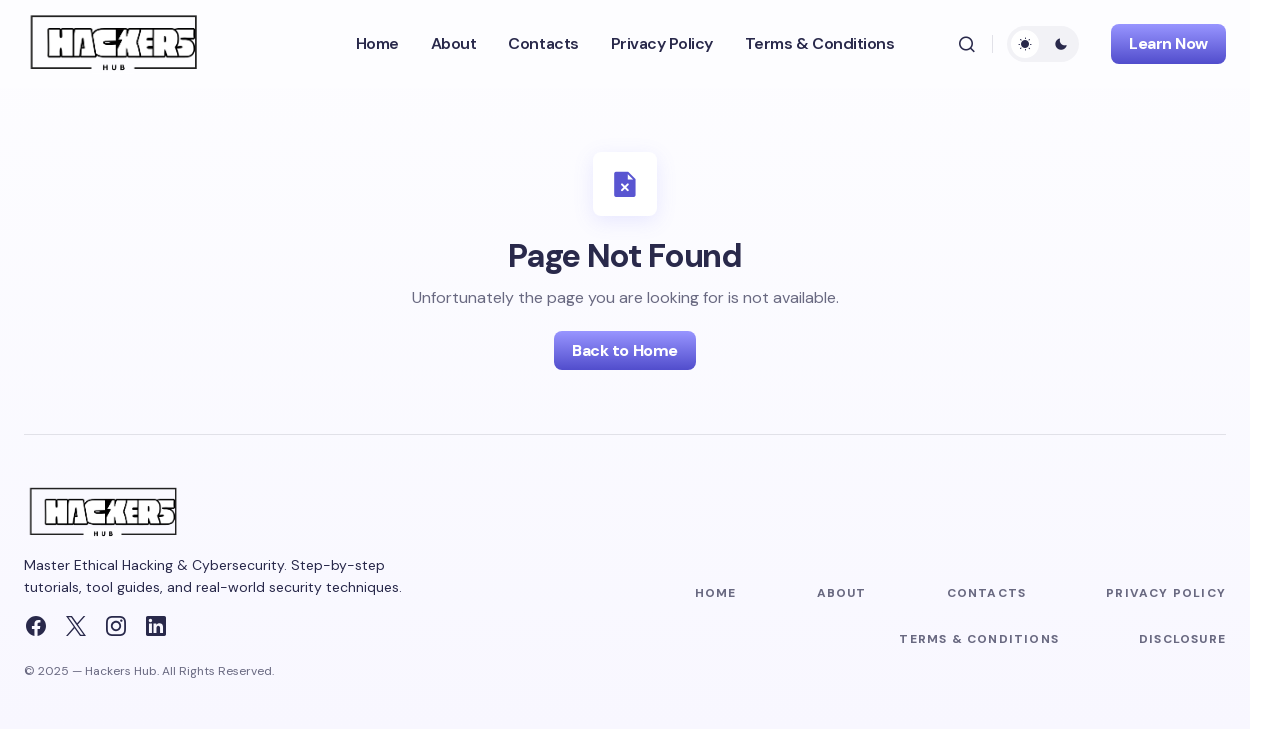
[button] (967, 44)
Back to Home (624, 350)
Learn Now (1168, 43)
